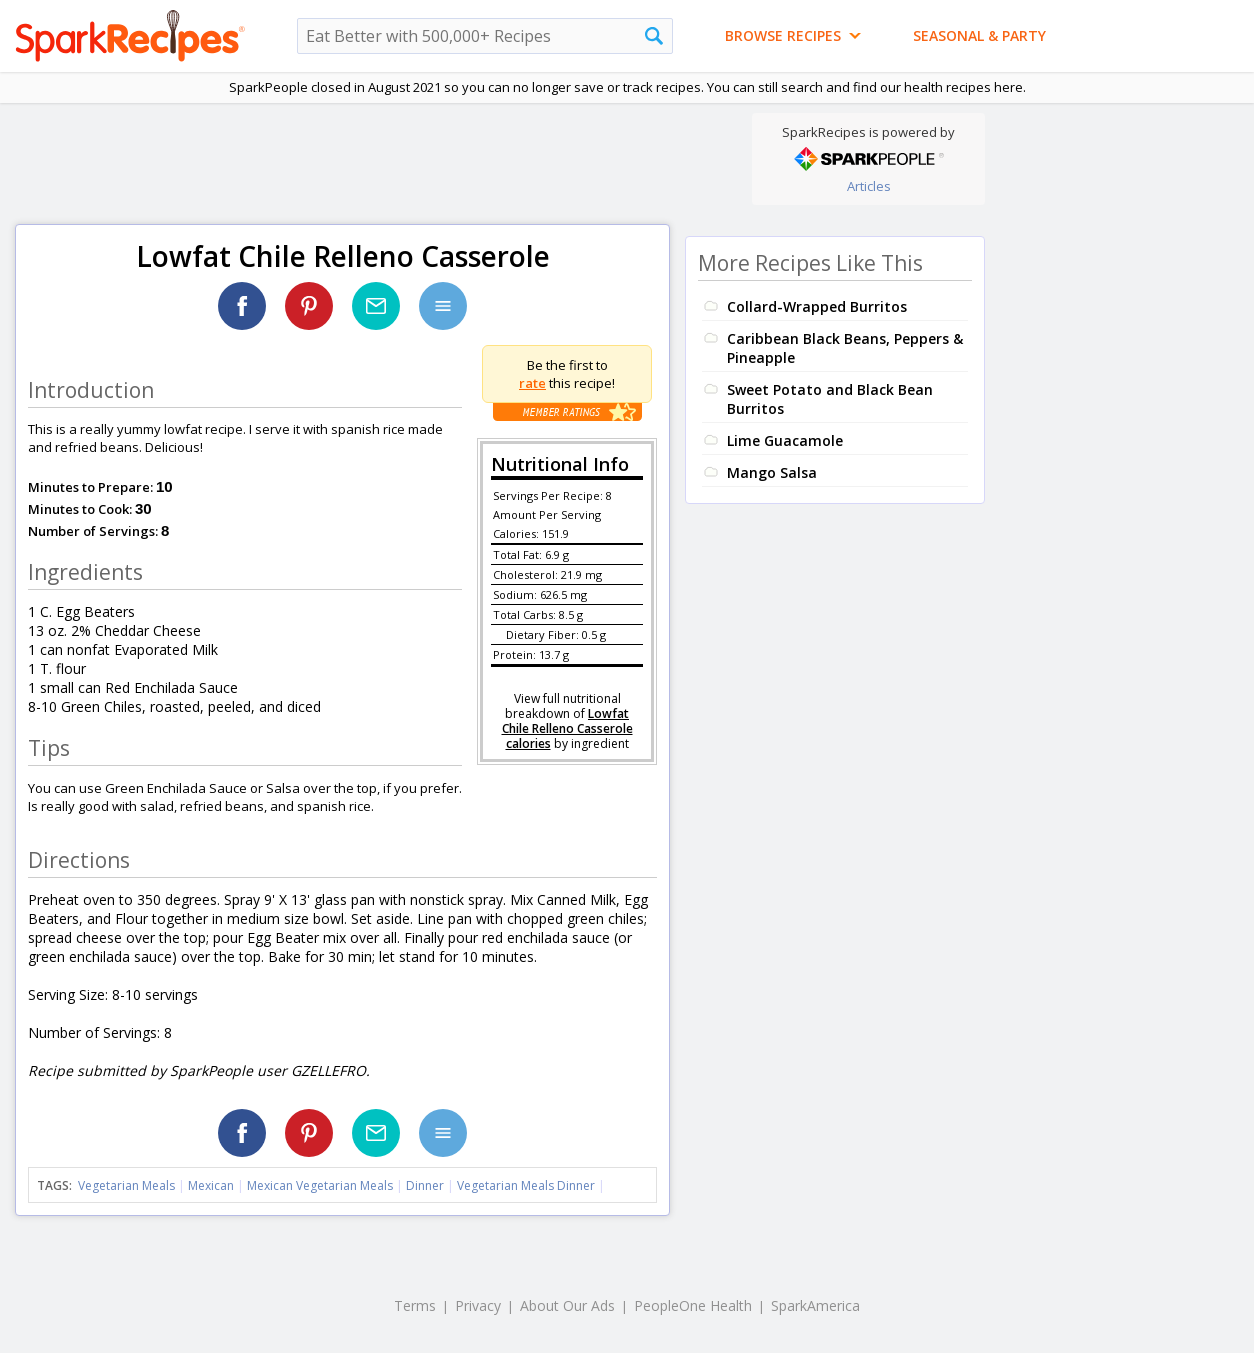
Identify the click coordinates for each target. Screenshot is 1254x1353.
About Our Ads (567, 1305)
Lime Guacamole (785, 440)
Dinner (425, 1185)
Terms (415, 1305)
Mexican (211, 1185)
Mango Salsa (772, 472)
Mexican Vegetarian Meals (320, 1185)
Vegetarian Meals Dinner (526, 1185)
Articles (869, 186)
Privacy (478, 1305)
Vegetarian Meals (126, 1185)
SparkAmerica (815, 1305)
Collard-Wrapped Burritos (817, 306)
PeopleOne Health (693, 1305)
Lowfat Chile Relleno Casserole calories (567, 728)
